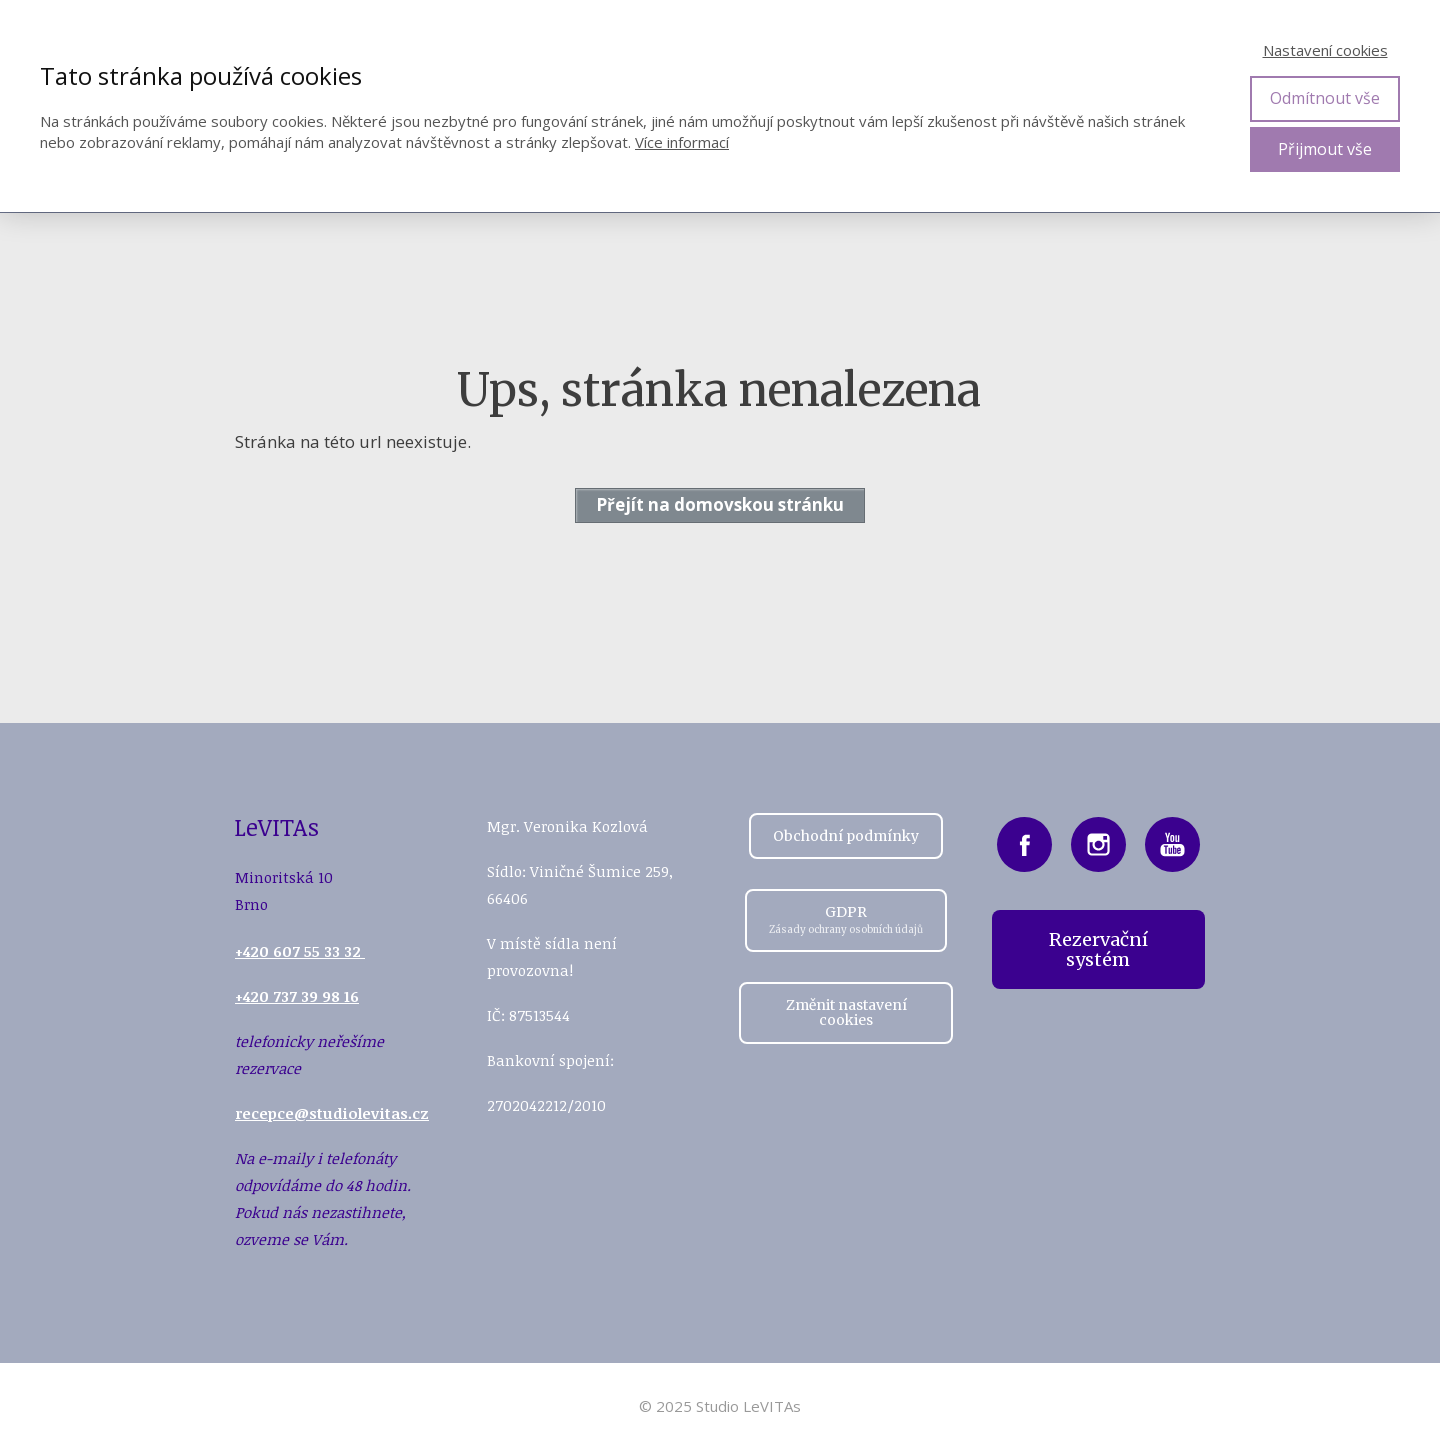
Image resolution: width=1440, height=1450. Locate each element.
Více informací (682, 142)
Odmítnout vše (1325, 98)
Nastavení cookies (1325, 50)
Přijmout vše (1325, 149)
